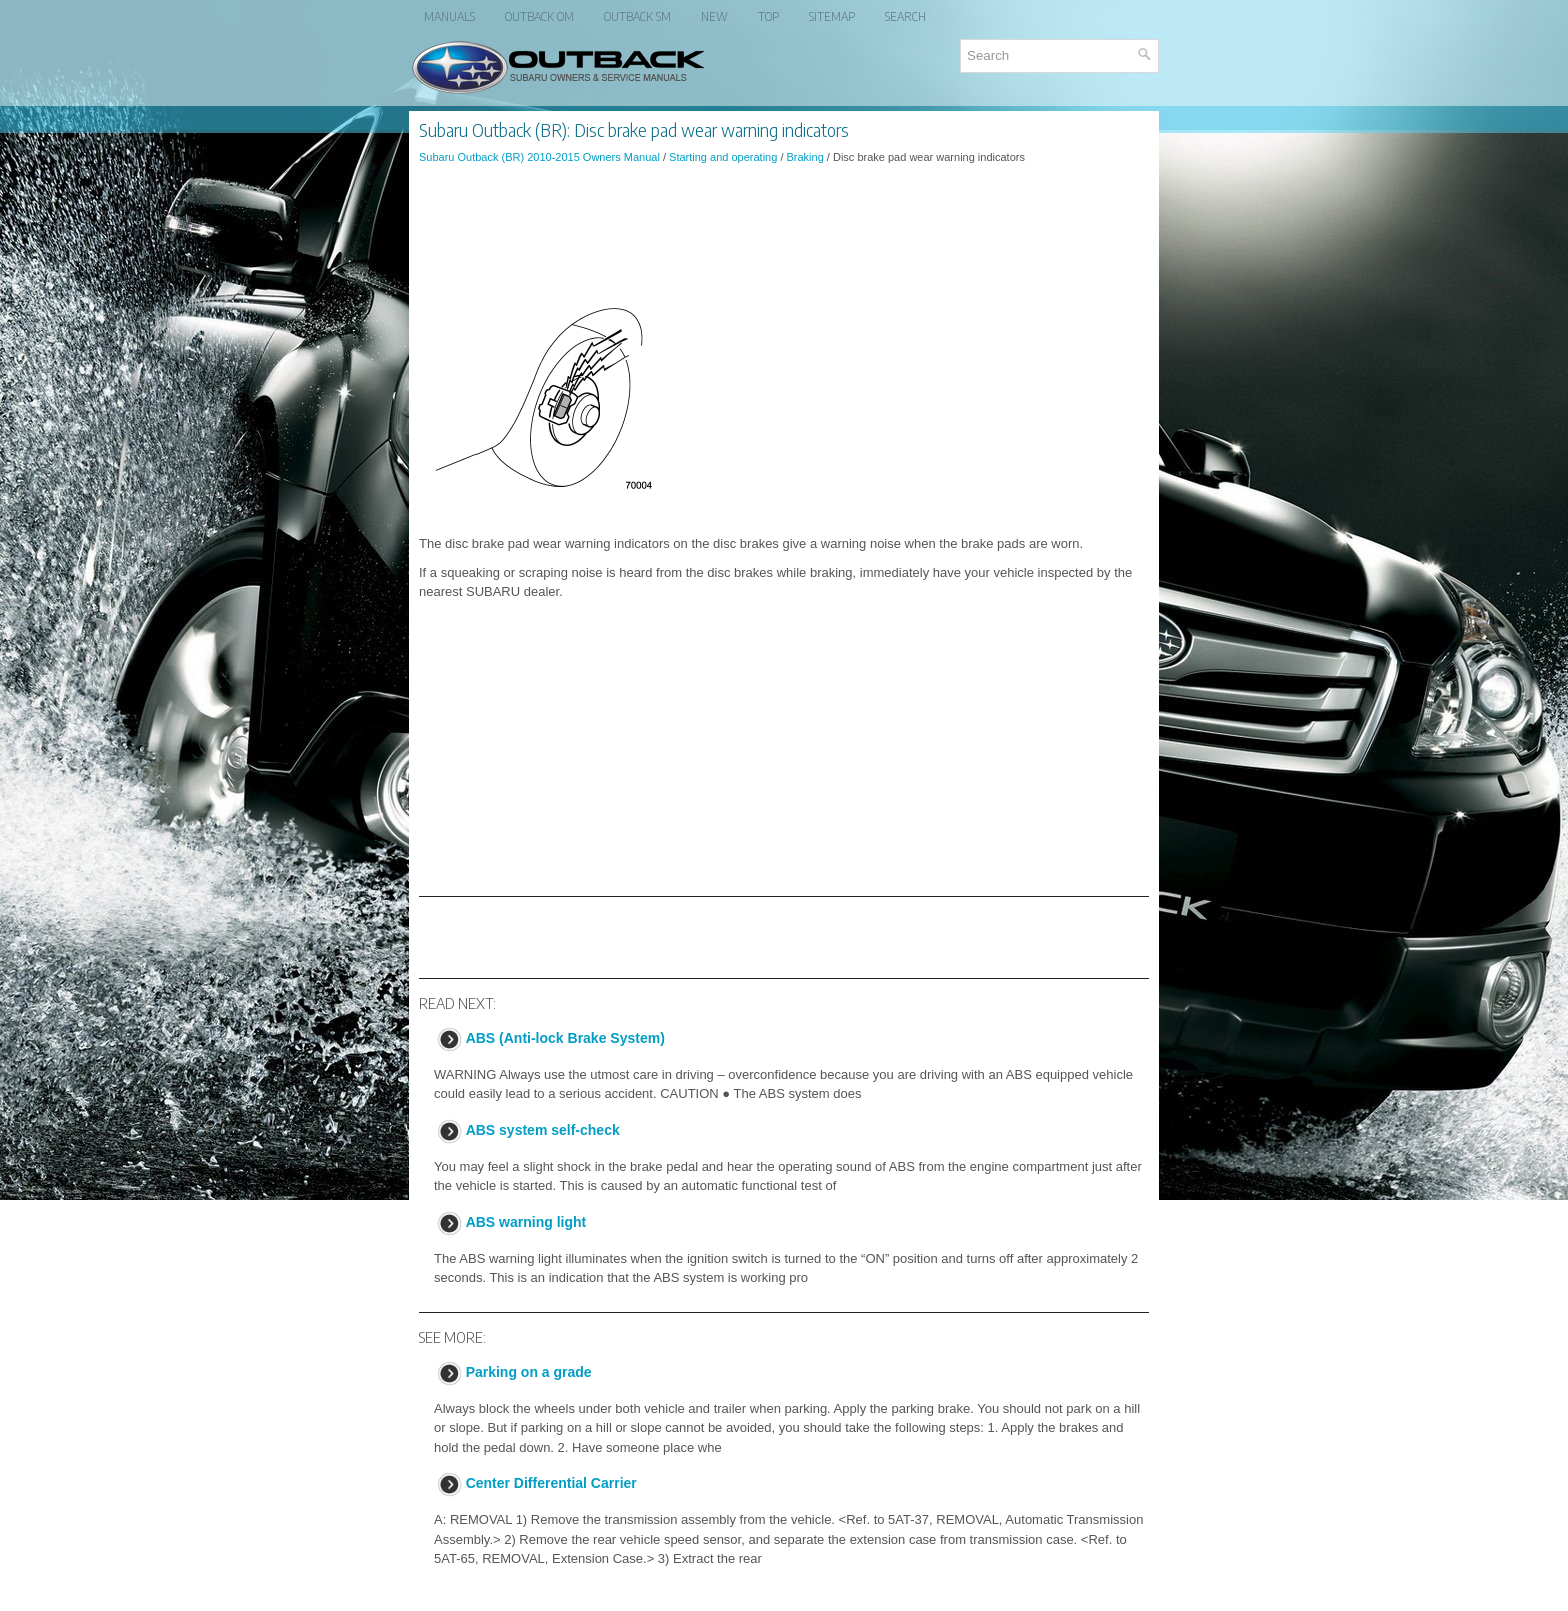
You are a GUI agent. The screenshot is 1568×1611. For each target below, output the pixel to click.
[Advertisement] (784, 234)
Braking (805, 157)
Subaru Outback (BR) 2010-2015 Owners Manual (539, 157)
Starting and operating (723, 157)
